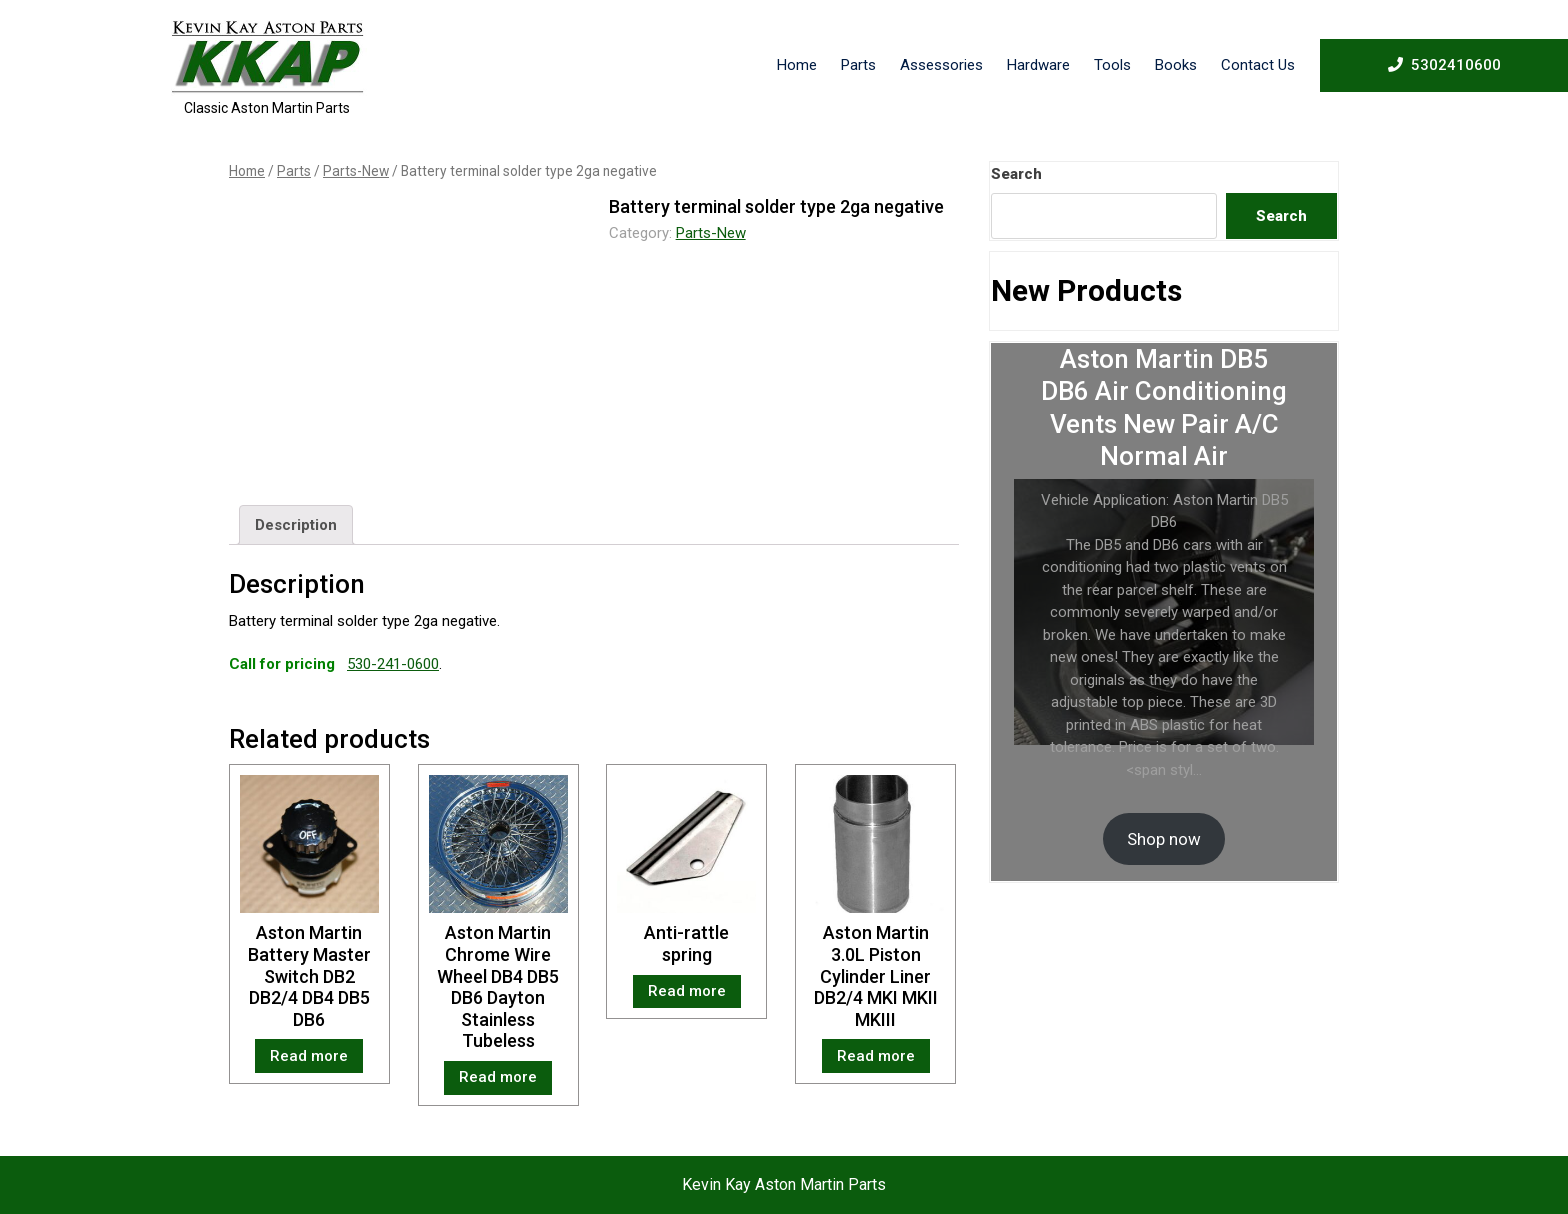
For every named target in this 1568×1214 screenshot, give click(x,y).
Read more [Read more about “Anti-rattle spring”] (687, 991)
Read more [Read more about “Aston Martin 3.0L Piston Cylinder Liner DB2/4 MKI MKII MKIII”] (876, 1056)
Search (1016, 174)
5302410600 (1444, 64)
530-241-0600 (393, 664)
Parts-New (356, 171)
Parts (858, 65)
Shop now (1164, 839)
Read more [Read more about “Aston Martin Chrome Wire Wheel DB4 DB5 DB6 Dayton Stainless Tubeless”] (498, 1077)
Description (296, 525)
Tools (1112, 65)
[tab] (296, 525)
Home (797, 65)
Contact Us (1258, 65)
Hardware (1038, 65)
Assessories (941, 65)
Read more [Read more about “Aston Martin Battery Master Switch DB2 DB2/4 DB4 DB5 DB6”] (309, 1056)
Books (1176, 65)
